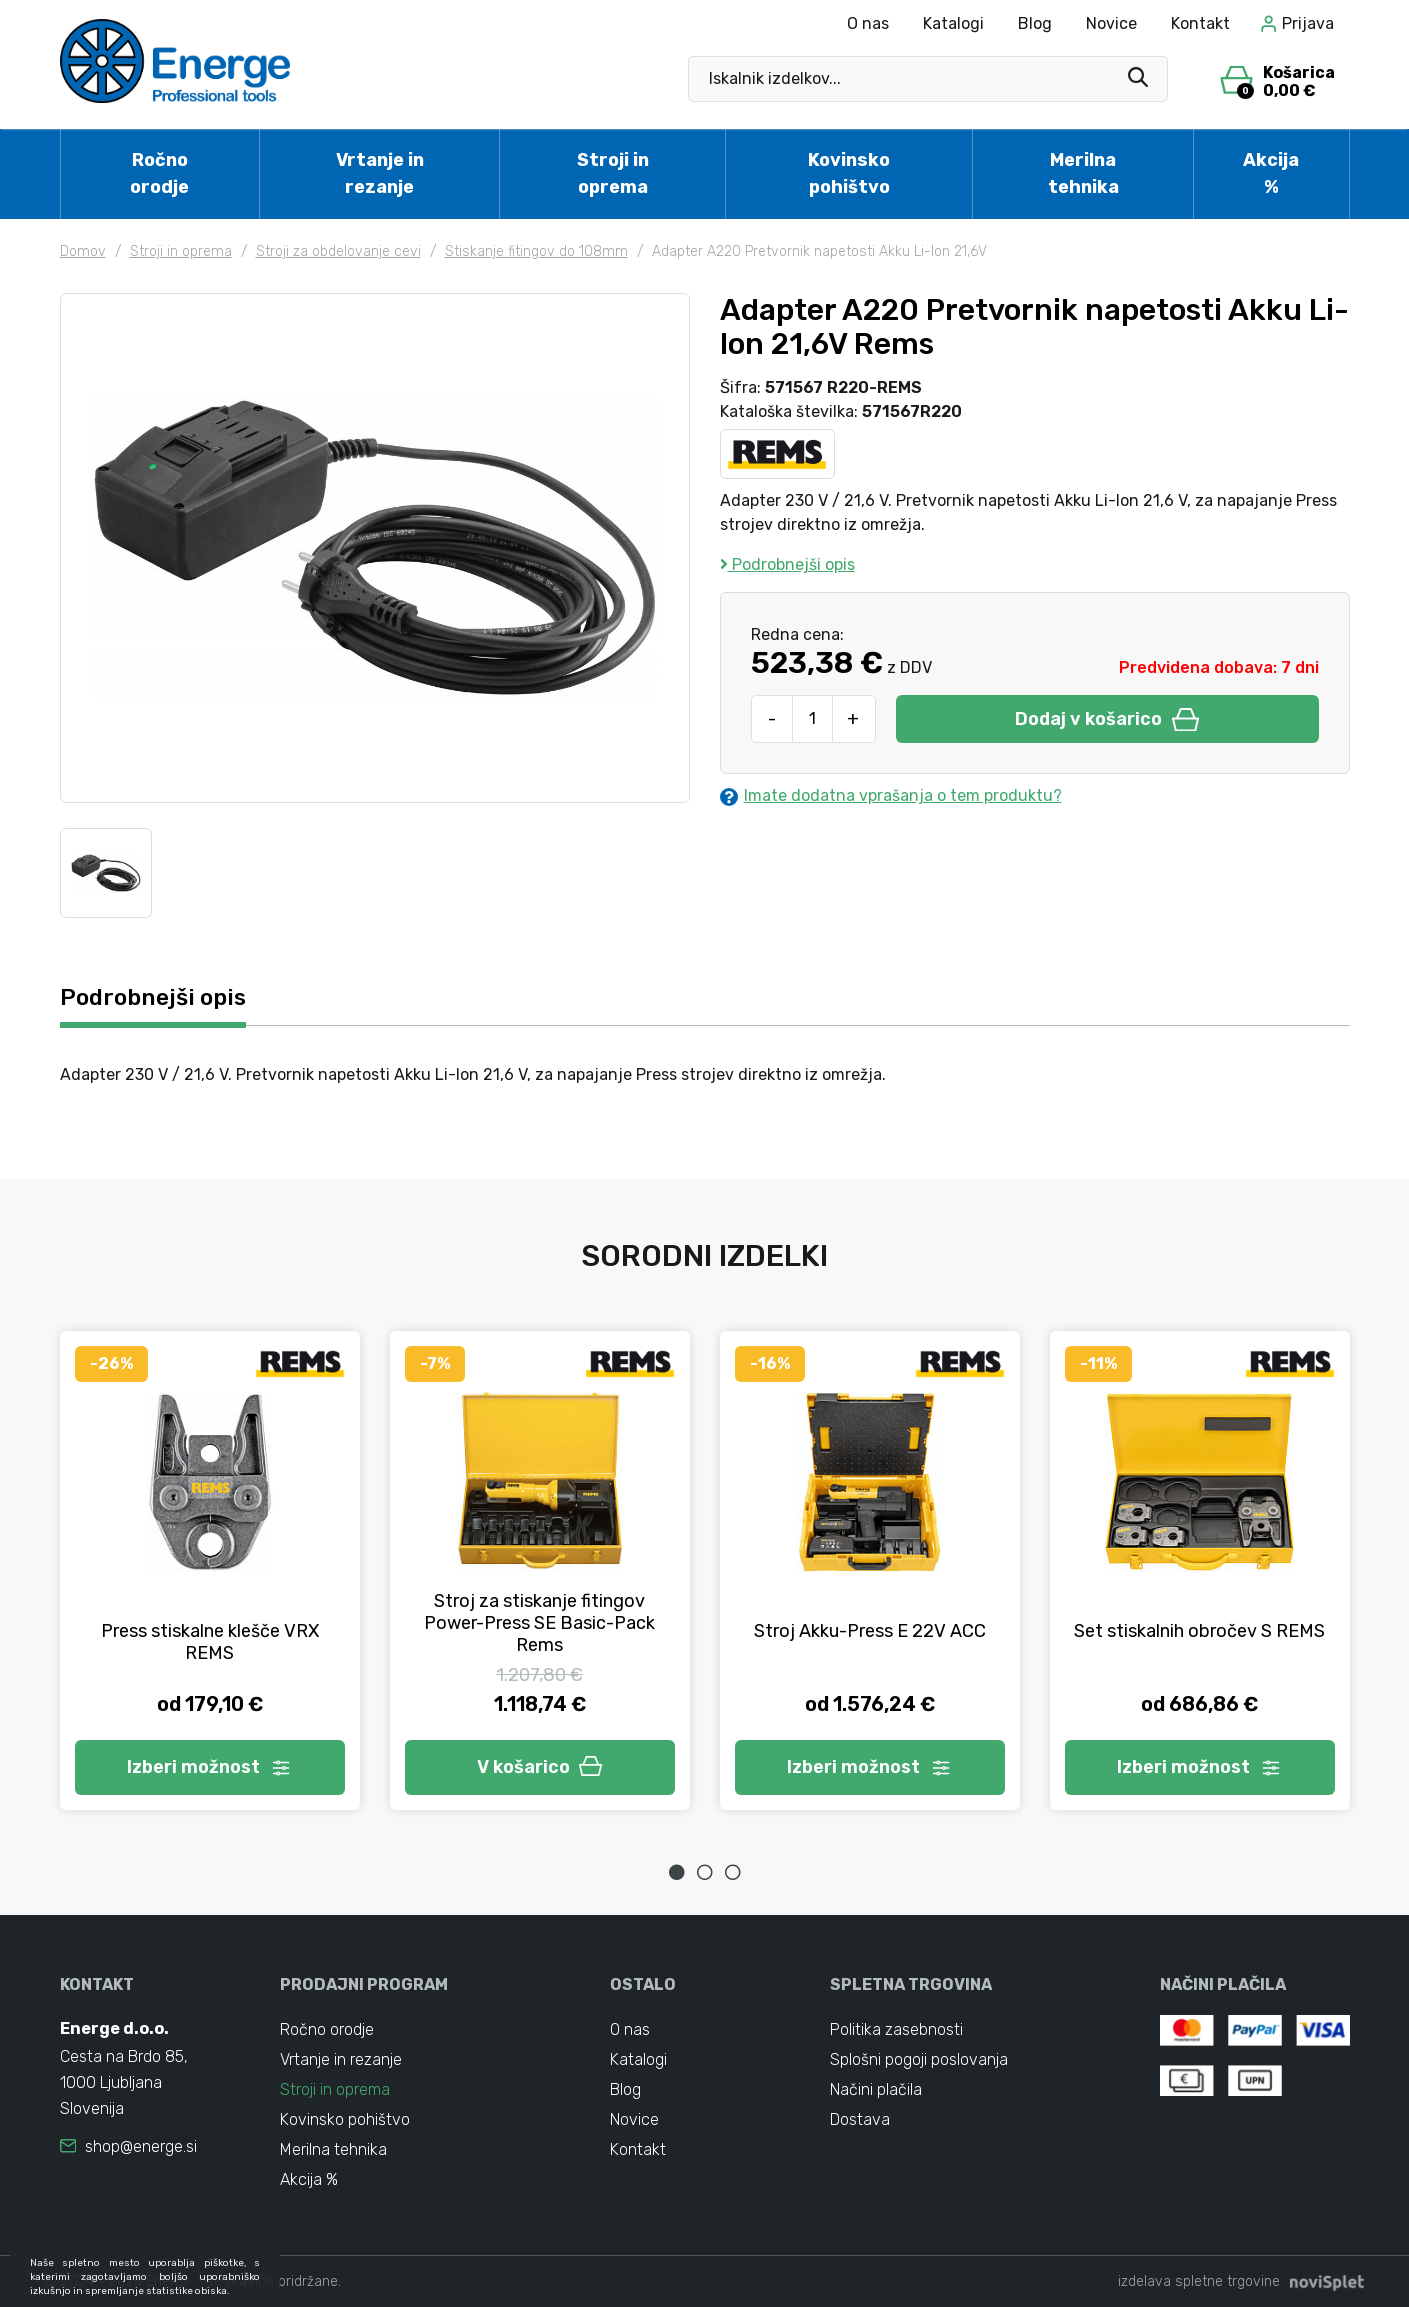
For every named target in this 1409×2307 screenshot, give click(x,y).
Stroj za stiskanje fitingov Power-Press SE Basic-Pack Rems (539, 1623)
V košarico (540, 1767)
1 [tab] (677, 1872)
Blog (1035, 23)
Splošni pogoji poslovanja (919, 2059)
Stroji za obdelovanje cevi (338, 251)
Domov (83, 251)
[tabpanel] (210, 1570)
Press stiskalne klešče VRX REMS (210, 1642)
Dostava (860, 2119)
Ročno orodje (159, 173)
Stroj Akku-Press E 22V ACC (870, 1631)
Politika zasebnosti (896, 2029)
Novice (1111, 23)
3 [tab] (733, 1872)
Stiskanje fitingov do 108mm (536, 251)
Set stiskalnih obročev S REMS (1199, 1631)
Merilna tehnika (1083, 173)
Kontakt (1200, 23)
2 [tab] (705, 1872)
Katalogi (953, 23)
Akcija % (1271, 173)
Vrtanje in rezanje (380, 173)
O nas (868, 23)
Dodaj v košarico (1107, 719)
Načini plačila (876, 2089)
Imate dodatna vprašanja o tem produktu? (891, 796)
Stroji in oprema (613, 173)
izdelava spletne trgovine (1199, 2281)
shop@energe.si (141, 2146)
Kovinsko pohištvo (849, 173)
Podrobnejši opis (787, 564)
